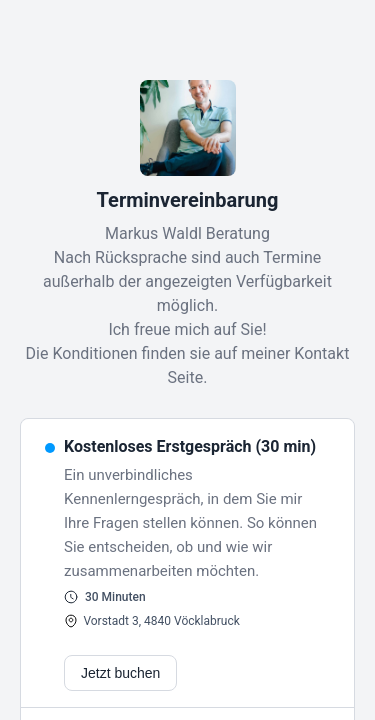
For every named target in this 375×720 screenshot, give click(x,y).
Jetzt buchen (120, 673)
